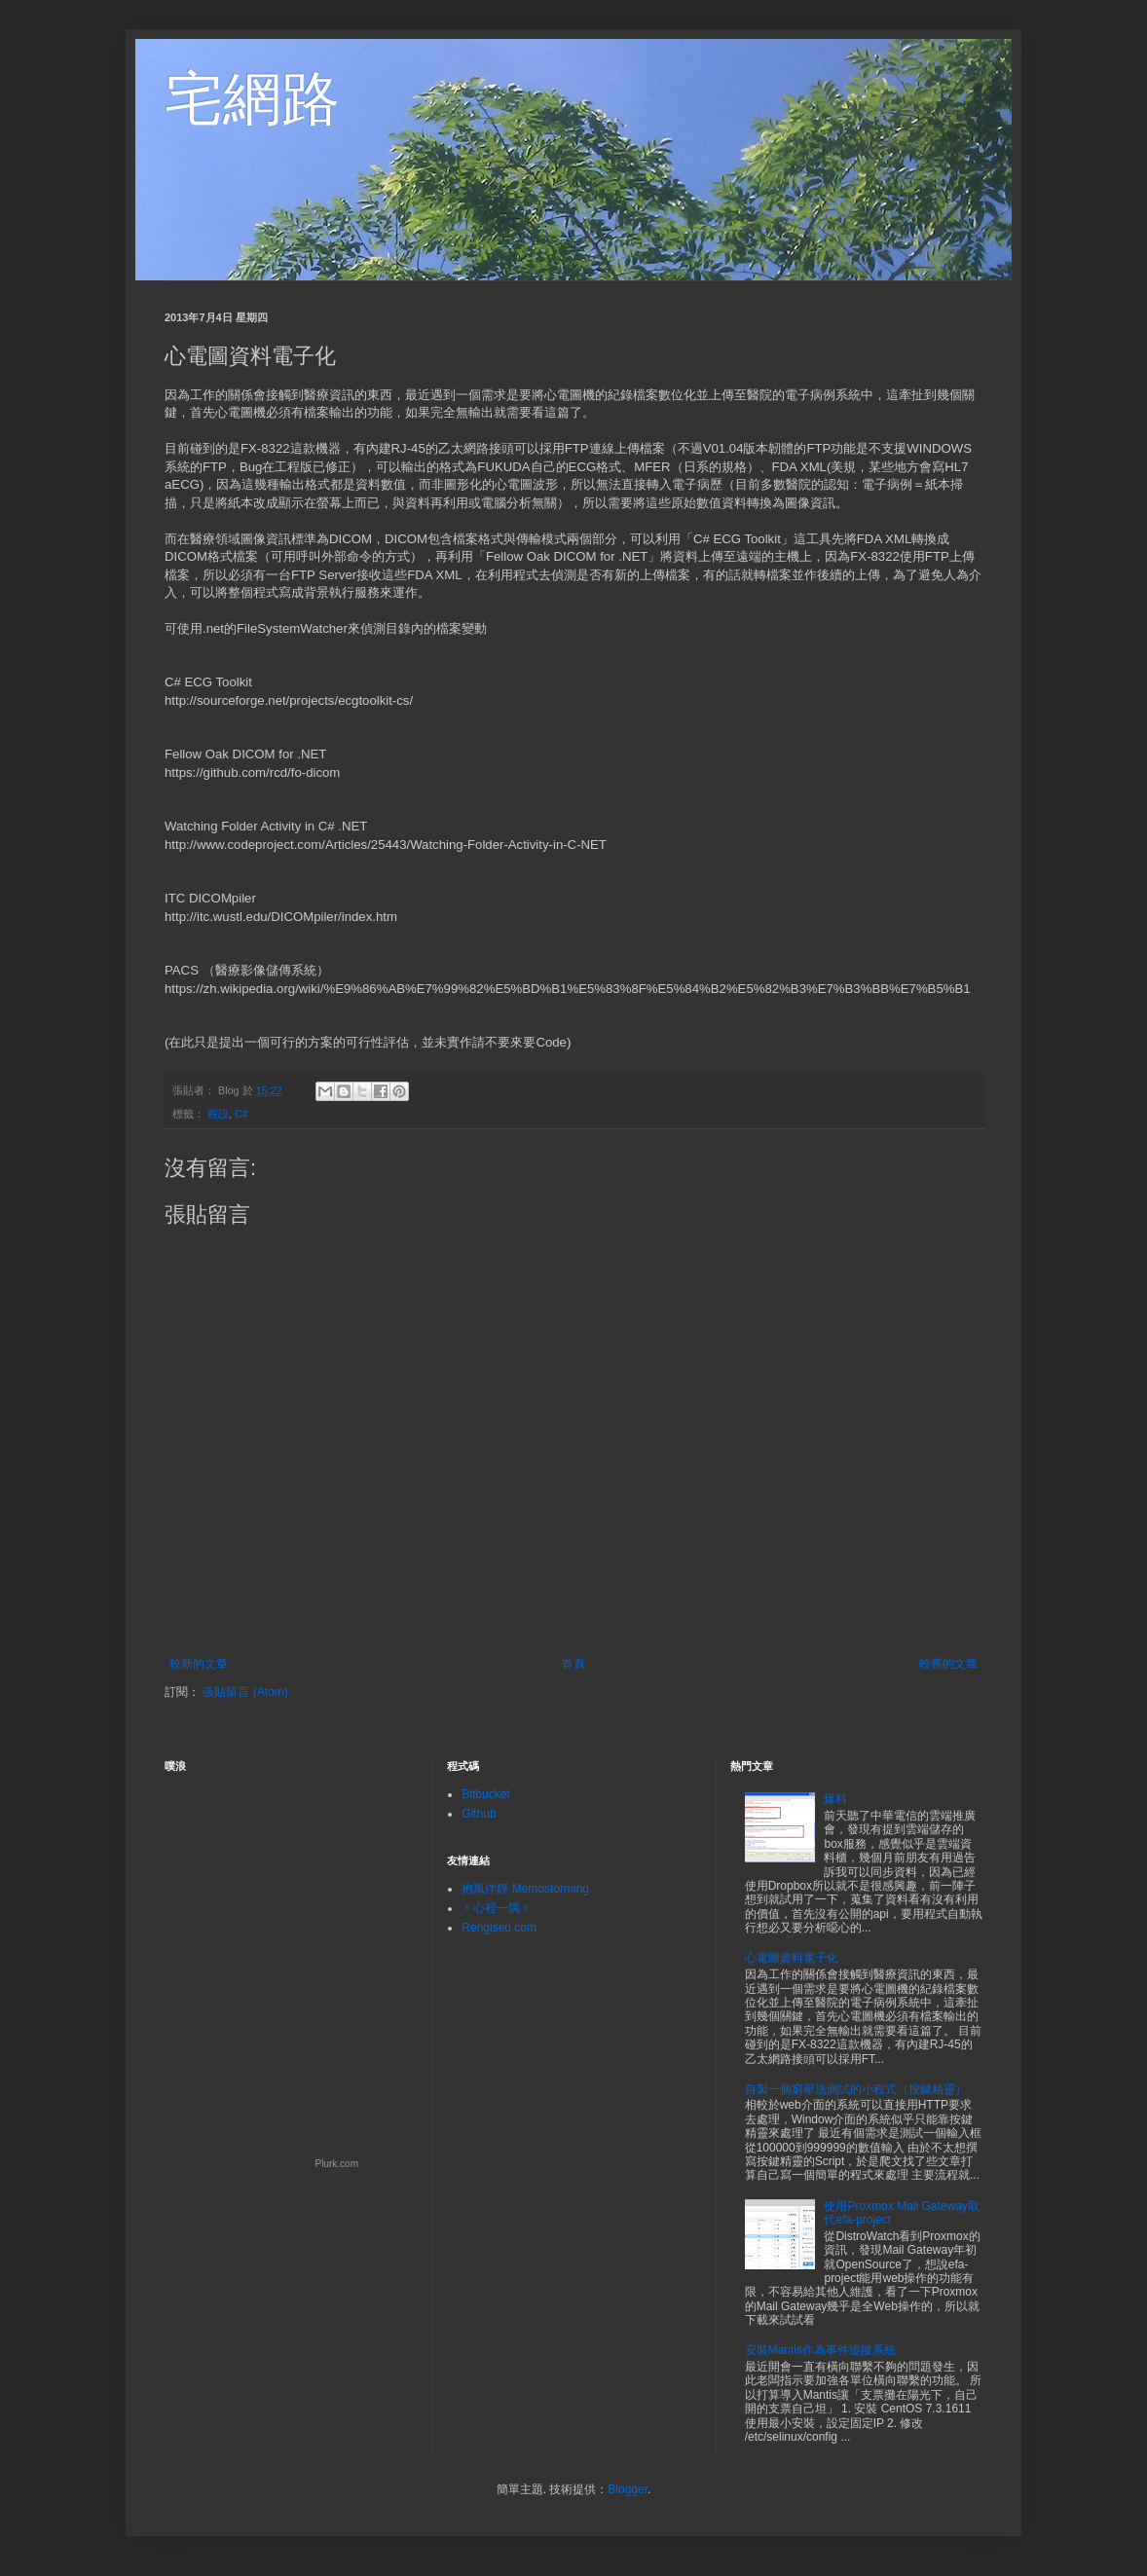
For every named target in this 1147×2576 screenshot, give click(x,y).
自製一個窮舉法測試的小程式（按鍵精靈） (856, 2089)
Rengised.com (499, 1927)
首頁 (573, 1664)
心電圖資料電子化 (791, 1958)
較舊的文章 (948, 1664)
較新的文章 (198, 1664)
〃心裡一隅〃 (497, 1908)
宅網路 (252, 98)
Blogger (628, 2489)
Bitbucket (485, 1794)
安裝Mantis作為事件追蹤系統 (820, 2350)
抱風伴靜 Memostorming (525, 1888)
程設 (218, 1114)
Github (479, 1814)
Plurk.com (336, 2163)
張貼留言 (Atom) (245, 1692)
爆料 (835, 1799)
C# (241, 1114)
